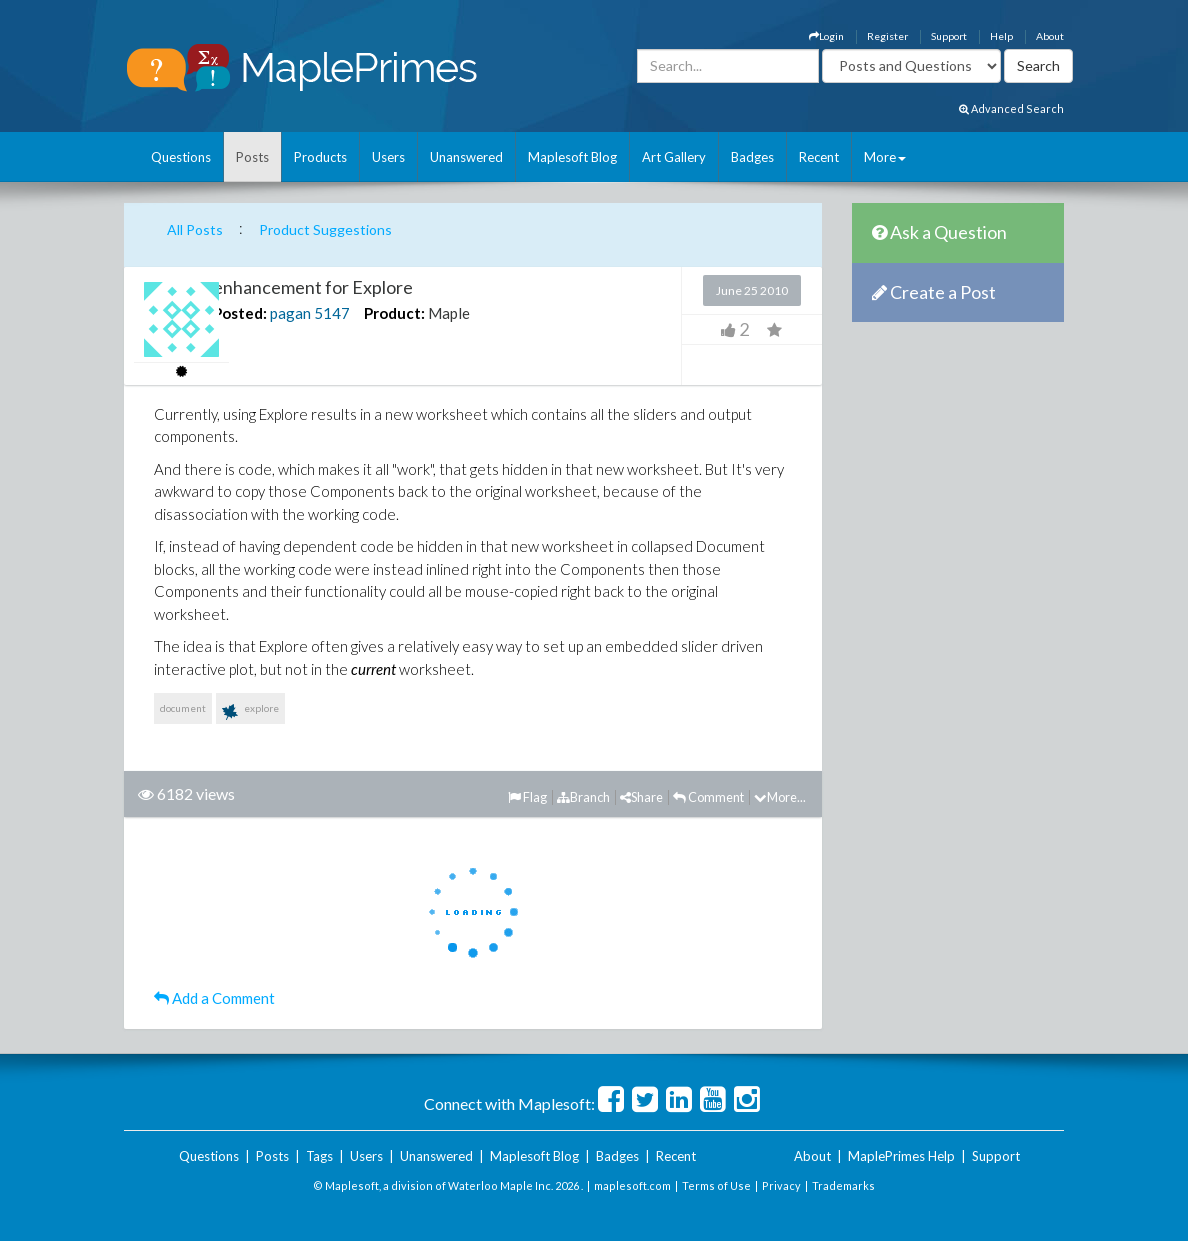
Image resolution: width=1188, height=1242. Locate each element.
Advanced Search (1011, 108)
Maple (449, 313)
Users (388, 157)
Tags (319, 1156)
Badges (752, 157)
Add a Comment (214, 998)
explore (250, 712)
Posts (252, 157)
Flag (527, 797)
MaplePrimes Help (901, 1156)
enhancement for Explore (313, 287)
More (885, 157)
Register (887, 36)
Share (641, 797)
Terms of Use (716, 1185)
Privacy (781, 1185)
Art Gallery (674, 157)
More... (780, 797)
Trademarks (843, 1185)
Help (1001, 36)
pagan (290, 313)
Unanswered (466, 157)
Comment (708, 797)
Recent (819, 157)
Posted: (240, 313)
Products (320, 157)
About (1050, 36)
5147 (332, 313)
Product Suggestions (325, 229)
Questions (181, 157)
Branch (583, 797)
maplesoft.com (632, 1185)
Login (826, 36)
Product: (394, 313)
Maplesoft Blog (572, 157)
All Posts (195, 229)
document (183, 708)
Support (949, 36)
